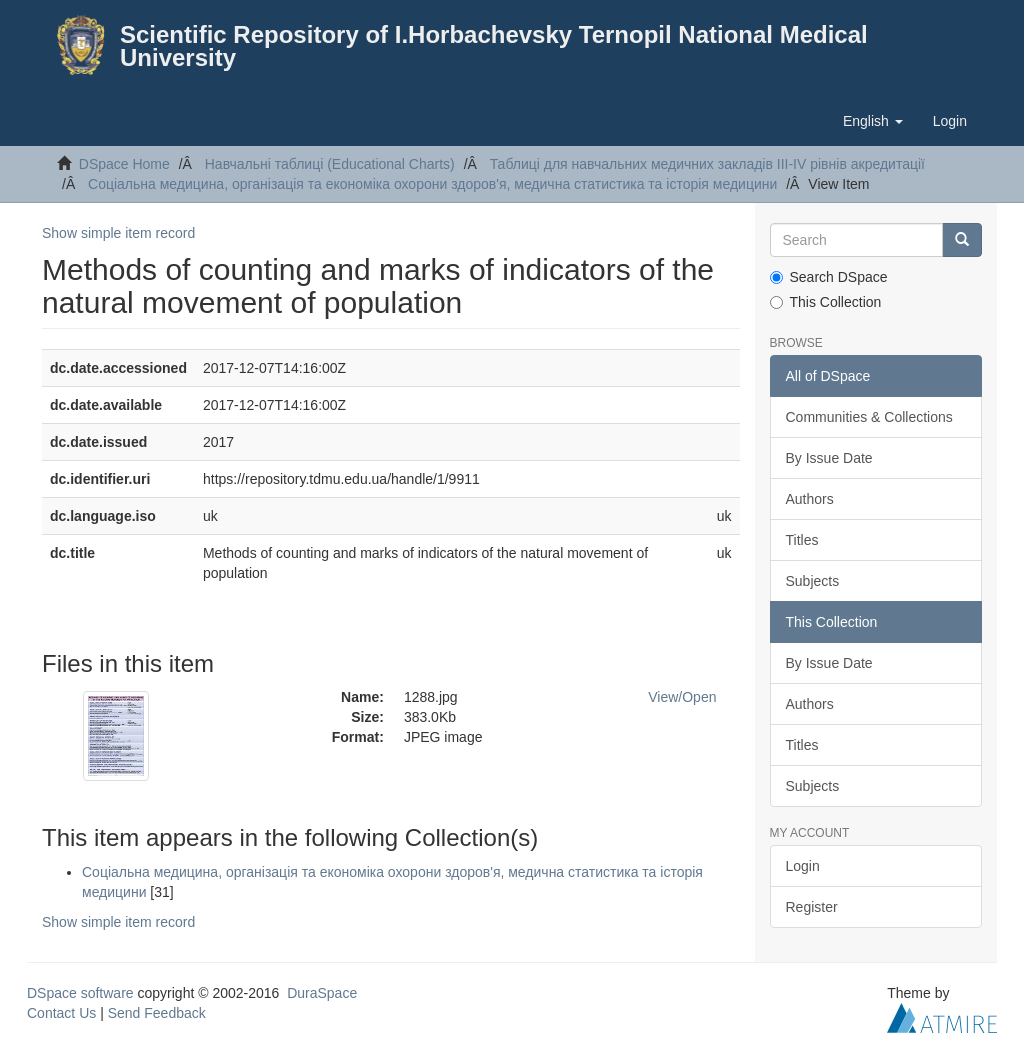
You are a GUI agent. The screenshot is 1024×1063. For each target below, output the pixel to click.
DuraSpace (322, 993)
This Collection (826, 302)
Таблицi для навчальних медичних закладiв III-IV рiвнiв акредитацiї (707, 164)
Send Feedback (157, 1013)
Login (803, 866)
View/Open (682, 697)
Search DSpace (829, 277)
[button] (873, 121)
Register (812, 907)
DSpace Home (124, 164)
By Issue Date (829, 458)
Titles (802, 540)
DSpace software (80, 993)
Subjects (813, 581)
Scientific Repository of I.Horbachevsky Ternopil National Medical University (494, 46)
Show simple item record (118, 233)
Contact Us (61, 1013)
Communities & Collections (869, 417)
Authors (810, 499)
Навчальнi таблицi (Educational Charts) (330, 164)
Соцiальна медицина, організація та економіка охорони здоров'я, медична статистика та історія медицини (432, 184)
